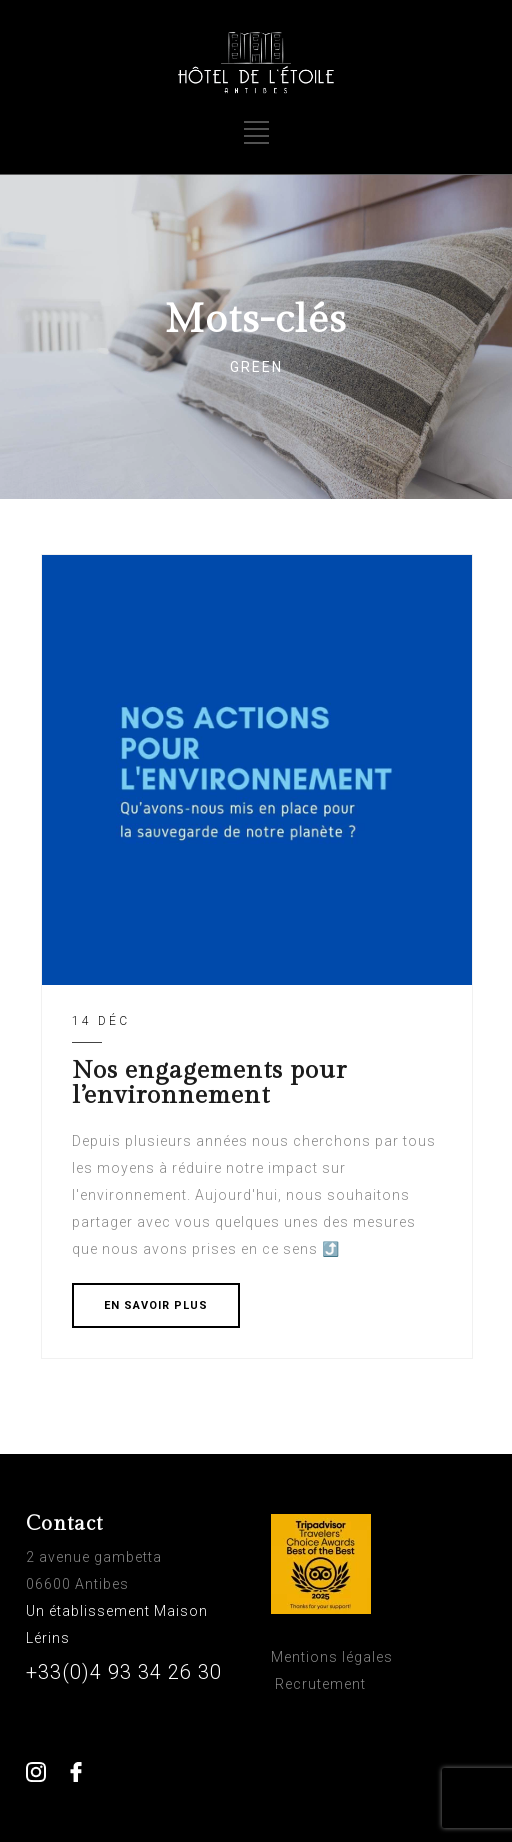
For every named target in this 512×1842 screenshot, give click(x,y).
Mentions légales (332, 1657)
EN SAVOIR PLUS (156, 1305)
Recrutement (320, 1684)
